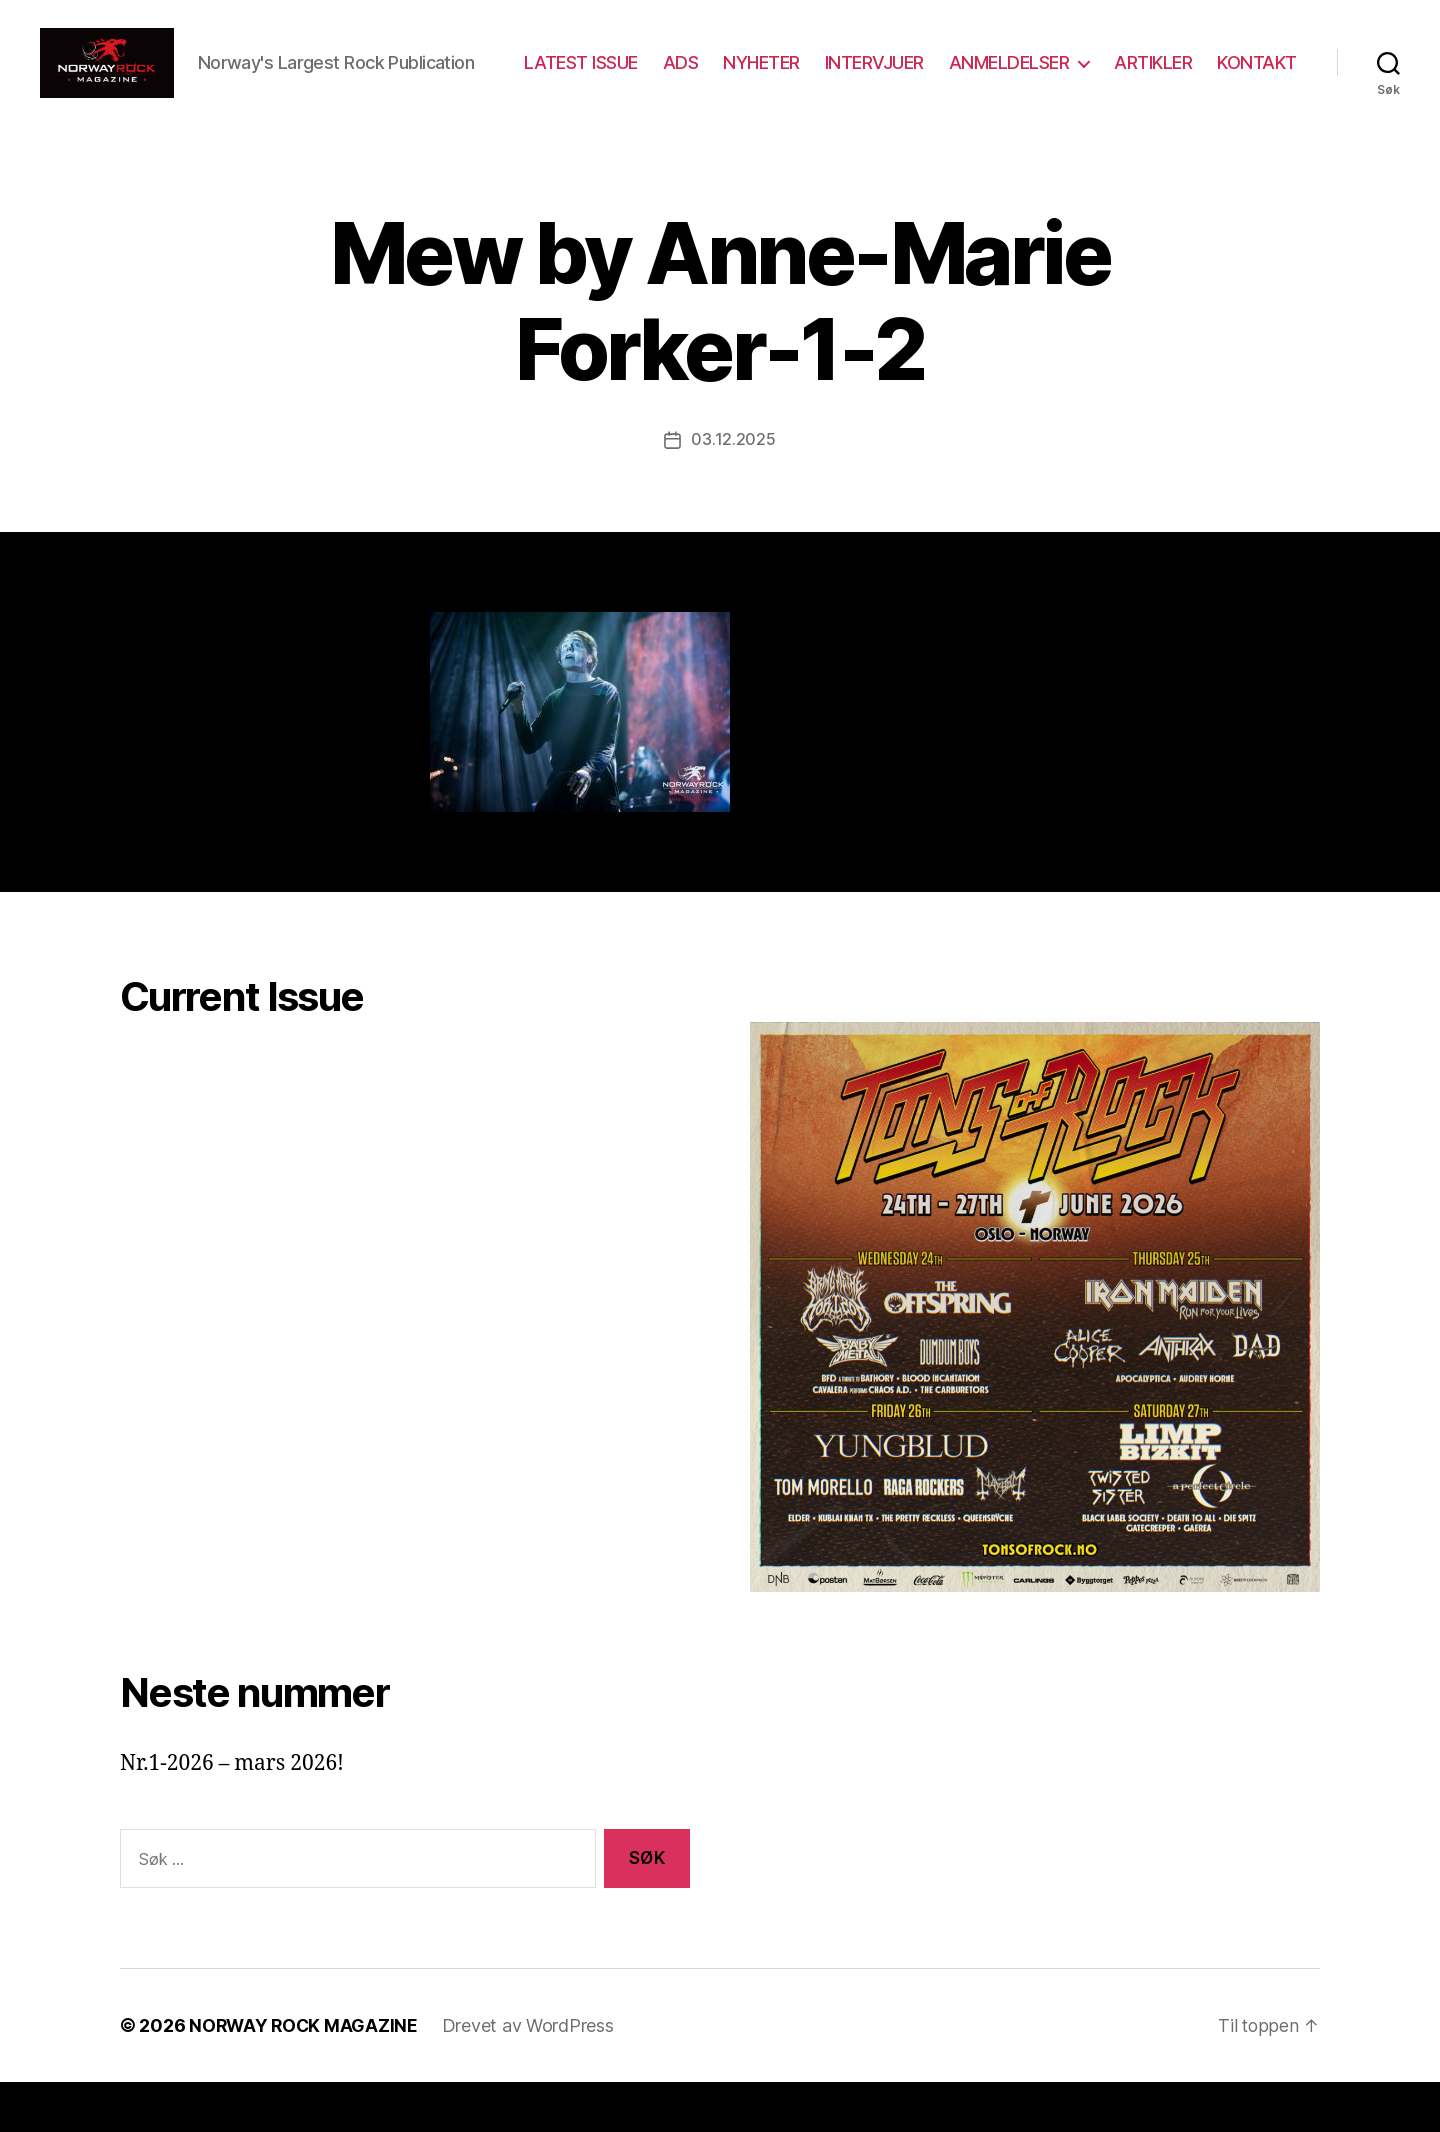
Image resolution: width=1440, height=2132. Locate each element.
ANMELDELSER (1113, 73)
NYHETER (866, 73)
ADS (785, 73)
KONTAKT (1257, 102)
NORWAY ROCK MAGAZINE (305, 2075)
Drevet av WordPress (532, 2075)
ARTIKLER (1258, 73)
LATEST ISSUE (685, 73)
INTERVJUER (978, 73)
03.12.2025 (733, 490)
